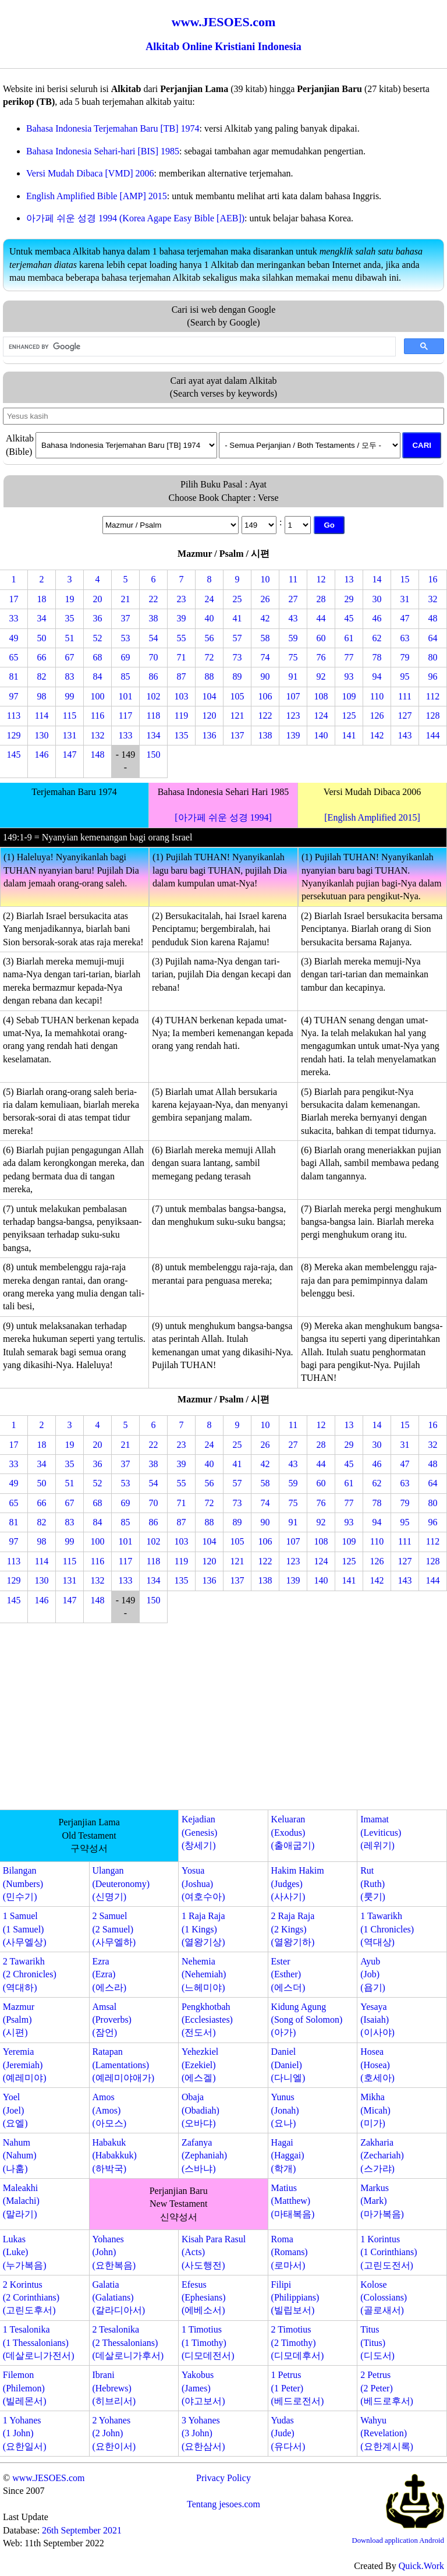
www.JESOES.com (48, 2478)
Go (329, 525)
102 (154, 696)
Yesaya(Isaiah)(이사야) (377, 2020)
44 (321, 618)
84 (97, 676)
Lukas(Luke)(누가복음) (25, 2252)
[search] (198, 346)
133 (126, 735)
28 (321, 599)
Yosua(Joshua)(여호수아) (203, 1883)
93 (349, 676)
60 (321, 638)
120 (210, 715)
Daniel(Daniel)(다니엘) (288, 2065)
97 (14, 696)
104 (210, 696)
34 (42, 618)
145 (14, 754)
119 (181, 715)
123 (293, 715)
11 (293, 579)
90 (265, 676)
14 (377, 579)
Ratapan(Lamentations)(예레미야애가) (123, 2065)
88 (209, 676)
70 (153, 657)
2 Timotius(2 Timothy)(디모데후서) (297, 2342)
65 (14, 657)
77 (349, 657)
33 (14, 618)
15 (405, 579)
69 (125, 657)
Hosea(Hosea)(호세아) (377, 2065)
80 (433, 657)
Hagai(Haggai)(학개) (287, 2155)
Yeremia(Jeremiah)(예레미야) (25, 2065)
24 (209, 599)
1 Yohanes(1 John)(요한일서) (25, 2433)
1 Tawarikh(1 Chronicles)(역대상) (387, 1929)
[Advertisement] (223, 1718)
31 (405, 599)
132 (98, 735)
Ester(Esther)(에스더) (288, 1974)
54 (153, 638)
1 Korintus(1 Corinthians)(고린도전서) (388, 2252)
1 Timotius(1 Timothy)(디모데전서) (208, 2342)
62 (377, 638)
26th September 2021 (82, 2530)
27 (293, 599)
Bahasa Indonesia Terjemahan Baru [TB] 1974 (113, 128)
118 (153, 715)
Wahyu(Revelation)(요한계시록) (386, 2433)
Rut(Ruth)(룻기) (372, 1883)
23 (181, 599)
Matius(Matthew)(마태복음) (293, 2201)
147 (70, 754)
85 (125, 676)
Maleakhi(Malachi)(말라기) (21, 2201)
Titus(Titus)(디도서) (377, 2342)
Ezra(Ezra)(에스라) (109, 1974)
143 (405, 735)
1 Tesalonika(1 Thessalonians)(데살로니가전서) (38, 2342)
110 (377, 696)
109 (349, 696)
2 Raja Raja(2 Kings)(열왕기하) (293, 1929)
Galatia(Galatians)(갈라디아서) (118, 2298)
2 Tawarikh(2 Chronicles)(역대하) (29, 1974)
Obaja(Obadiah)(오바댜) (200, 2110)
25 (237, 599)
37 (125, 618)
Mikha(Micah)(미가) (375, 2110)
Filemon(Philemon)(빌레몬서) (25, 2388)
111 (404, 696)
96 (433, 676)
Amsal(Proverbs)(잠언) (112, 2020)
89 (237, 676)
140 (321, 735)
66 (42, 657)
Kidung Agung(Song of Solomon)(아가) (307, 2020)
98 (42, 696)
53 (125, 638)
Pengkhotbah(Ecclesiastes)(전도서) (207, 2020)
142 (377, 735)
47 (405, 618)
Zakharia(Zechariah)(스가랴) (382, 2155)
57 (237, 638)
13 (349, 579)
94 (377, 676)
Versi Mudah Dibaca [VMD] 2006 (90, 173)
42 (265, 618)
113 (13, 715)
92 (321, 676)
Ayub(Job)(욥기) (372, 1974)
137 (237, 735)
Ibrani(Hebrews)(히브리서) (114, 2388)
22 (153, 599)
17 (14, 599)
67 (69, 657)
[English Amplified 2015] (372, 817)
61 (349, 638)
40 (209, 618)
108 (321, 696)
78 (377, 657)
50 (42, 638)
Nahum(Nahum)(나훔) (20, 2155)
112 (432, 696)
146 (42, 754)
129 (14, 735)
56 (209, 638)
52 (97, 638)
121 (237, 715)
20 (97, 599)
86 (153, 676)
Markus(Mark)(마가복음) (382, 2201)
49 (14, 638)
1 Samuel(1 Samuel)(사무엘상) (25, 1929)
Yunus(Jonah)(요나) (285, 2110)
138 (265, 735)
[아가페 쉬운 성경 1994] (223, 817)
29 (349, 599)
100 (98, 696)
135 (182, 735)
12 (321, 579)
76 (321, 657)
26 (265, 599)
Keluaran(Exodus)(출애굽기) (293, 1832)
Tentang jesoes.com (223, 2504)
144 (433, 735)
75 (293, 657)
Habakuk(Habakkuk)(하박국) (114, 2155)
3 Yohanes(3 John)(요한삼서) (203, 2433)
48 (433, 618)
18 (42, 599)
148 (98, 754)
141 (349, 735)
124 (321, 715)
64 (433, 638)
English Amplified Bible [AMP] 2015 (96, 196)
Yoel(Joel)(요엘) (15, 2110)
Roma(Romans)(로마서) (289, 2252)
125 (349, 715)
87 (181, 676)
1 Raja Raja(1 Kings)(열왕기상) (203, 1929)
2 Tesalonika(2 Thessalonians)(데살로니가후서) (128, 2342)
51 (69, 638)
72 (209, 657)
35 (69, 618)
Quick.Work (421, 2566)
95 (405, 676)
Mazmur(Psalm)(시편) (18, 2020)
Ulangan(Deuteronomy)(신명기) (121, 1883)
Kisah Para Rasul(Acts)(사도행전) (214, 2252)
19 (69, 599)
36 (97, 618)
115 (69, 715)
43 (293, 618)
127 (405, 715)
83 (69, 676)
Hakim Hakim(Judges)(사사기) (297, 1883)
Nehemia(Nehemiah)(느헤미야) (204, 1974)
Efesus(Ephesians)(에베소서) (204, 2298)
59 (293, 638)
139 (293, 735)
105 (237, 696)
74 (265, 657)
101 (126, 696)
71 (181, 657)
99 (69, 696)
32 (433, 599)
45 (349, 618)
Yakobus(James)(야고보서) (203, 2388)
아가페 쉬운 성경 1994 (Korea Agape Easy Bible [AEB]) (135, 218)
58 (265, 638)
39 (181, 618)
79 (405, 657)
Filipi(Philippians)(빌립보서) (295, 2298)
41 (237, 618)
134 (154, 735)
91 (293, 676)
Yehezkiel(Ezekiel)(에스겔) (200, 2065)
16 (433, 579)
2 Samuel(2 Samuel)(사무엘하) (114, 1929)
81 (14, 676)
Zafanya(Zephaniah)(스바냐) (204, 2155)
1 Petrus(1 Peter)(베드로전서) (297, 2388)
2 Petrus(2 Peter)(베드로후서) (386, 2388)
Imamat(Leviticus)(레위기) (380, 1832)
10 (265, 579)
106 (265, 696)
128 (433, 715)
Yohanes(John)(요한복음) (114, 2252)
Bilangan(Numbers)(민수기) (23, 1883)
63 (405, 638)
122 (265, 715)
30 (377, 599)
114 (41, 715)
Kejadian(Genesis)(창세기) (199, 1832)
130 (42, 735)
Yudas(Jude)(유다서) (288, 2433)
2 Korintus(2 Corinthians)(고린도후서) (31, 2298)
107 (293, 696)
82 (42, 676)
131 (70, 735)
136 (210, 735)
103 (182, 696)
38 (153, 618)
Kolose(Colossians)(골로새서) (383, 2298)
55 (181, 638)
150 (154, 754)
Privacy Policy (223, 2478)
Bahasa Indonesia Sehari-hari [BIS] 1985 (102, 151)
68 (97, 657)
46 (377, 618)
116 (97, 715)
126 (377, 715)
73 (237, 657)
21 (125, 599)
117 (125, 715)
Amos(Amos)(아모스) (109, 2110)
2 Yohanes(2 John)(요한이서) (114, 2433)
